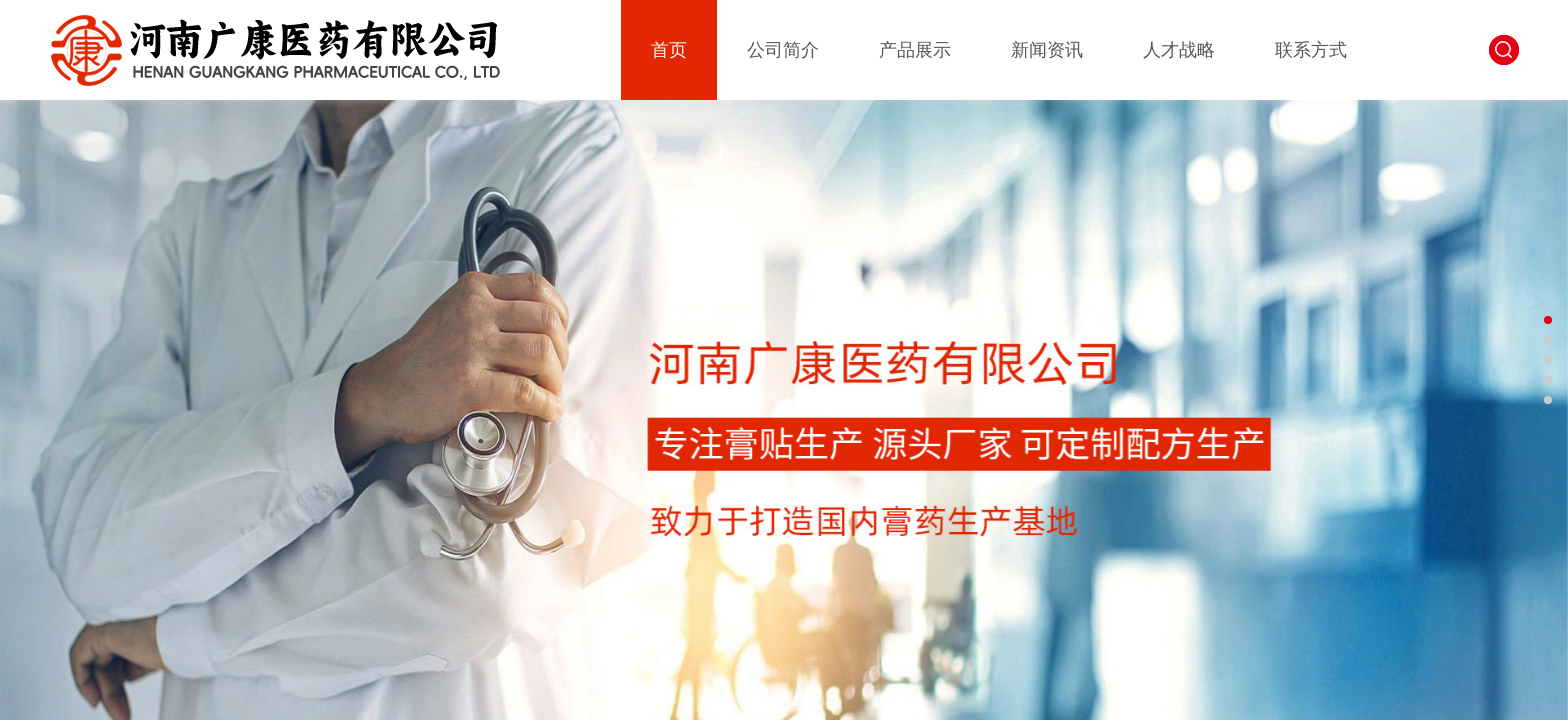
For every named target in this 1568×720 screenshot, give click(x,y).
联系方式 (1311, 50)
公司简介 (783, 50)
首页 (669, 50)
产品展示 (915, 50)
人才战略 (1179, 50)
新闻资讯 (1047, 50)
